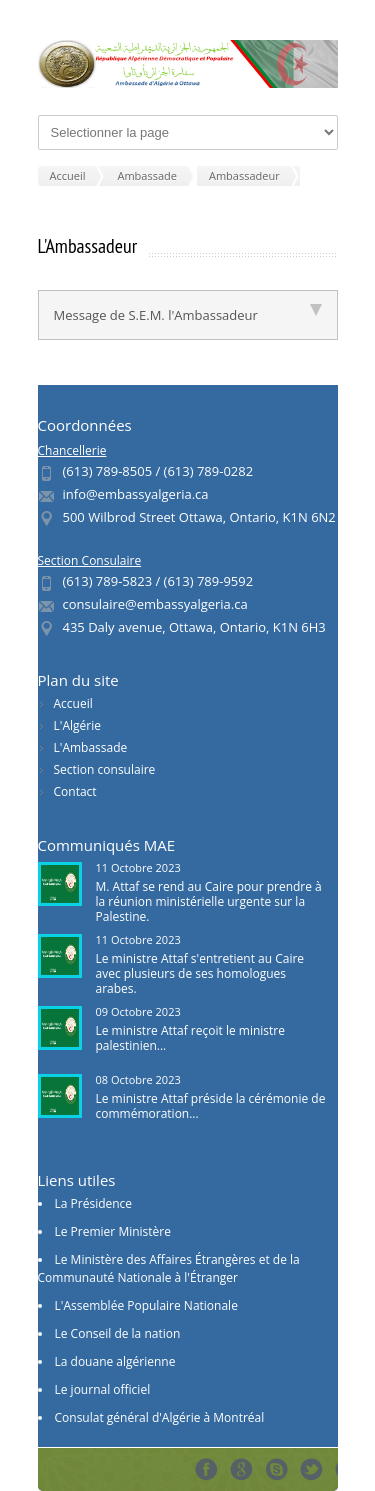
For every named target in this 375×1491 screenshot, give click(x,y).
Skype (276, 1469)
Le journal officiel (103, 1389)
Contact (75, 791)
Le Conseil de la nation (118, 1333)
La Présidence (94, 1203)
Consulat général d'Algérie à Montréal (160, 1417)
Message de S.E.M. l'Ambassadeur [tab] (188, 314)
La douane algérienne (115, 1361)
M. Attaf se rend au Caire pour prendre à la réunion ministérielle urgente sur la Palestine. (209, 901)
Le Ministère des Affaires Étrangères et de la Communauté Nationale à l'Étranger (169, 1268)
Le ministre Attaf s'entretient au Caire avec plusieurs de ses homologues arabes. (200, 973)
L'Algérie (77, 725)
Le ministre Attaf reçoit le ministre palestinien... (190, 1038)
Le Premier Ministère (113, 1231)
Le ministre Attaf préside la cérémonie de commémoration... (211, 1106)
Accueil (73, 703)
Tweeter (311, 1469)
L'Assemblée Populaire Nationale (146, 1305)
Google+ (241, 1469)
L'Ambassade (91, 747)
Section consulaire (105, 769)
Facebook (206, 1469)
